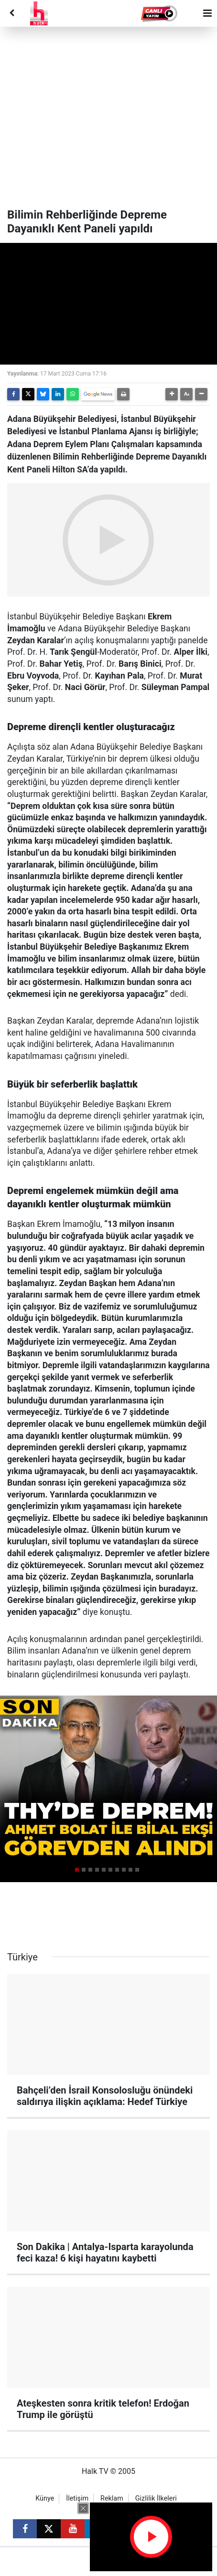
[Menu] (207, 13)
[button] (160, 13)
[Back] (11, 13)
